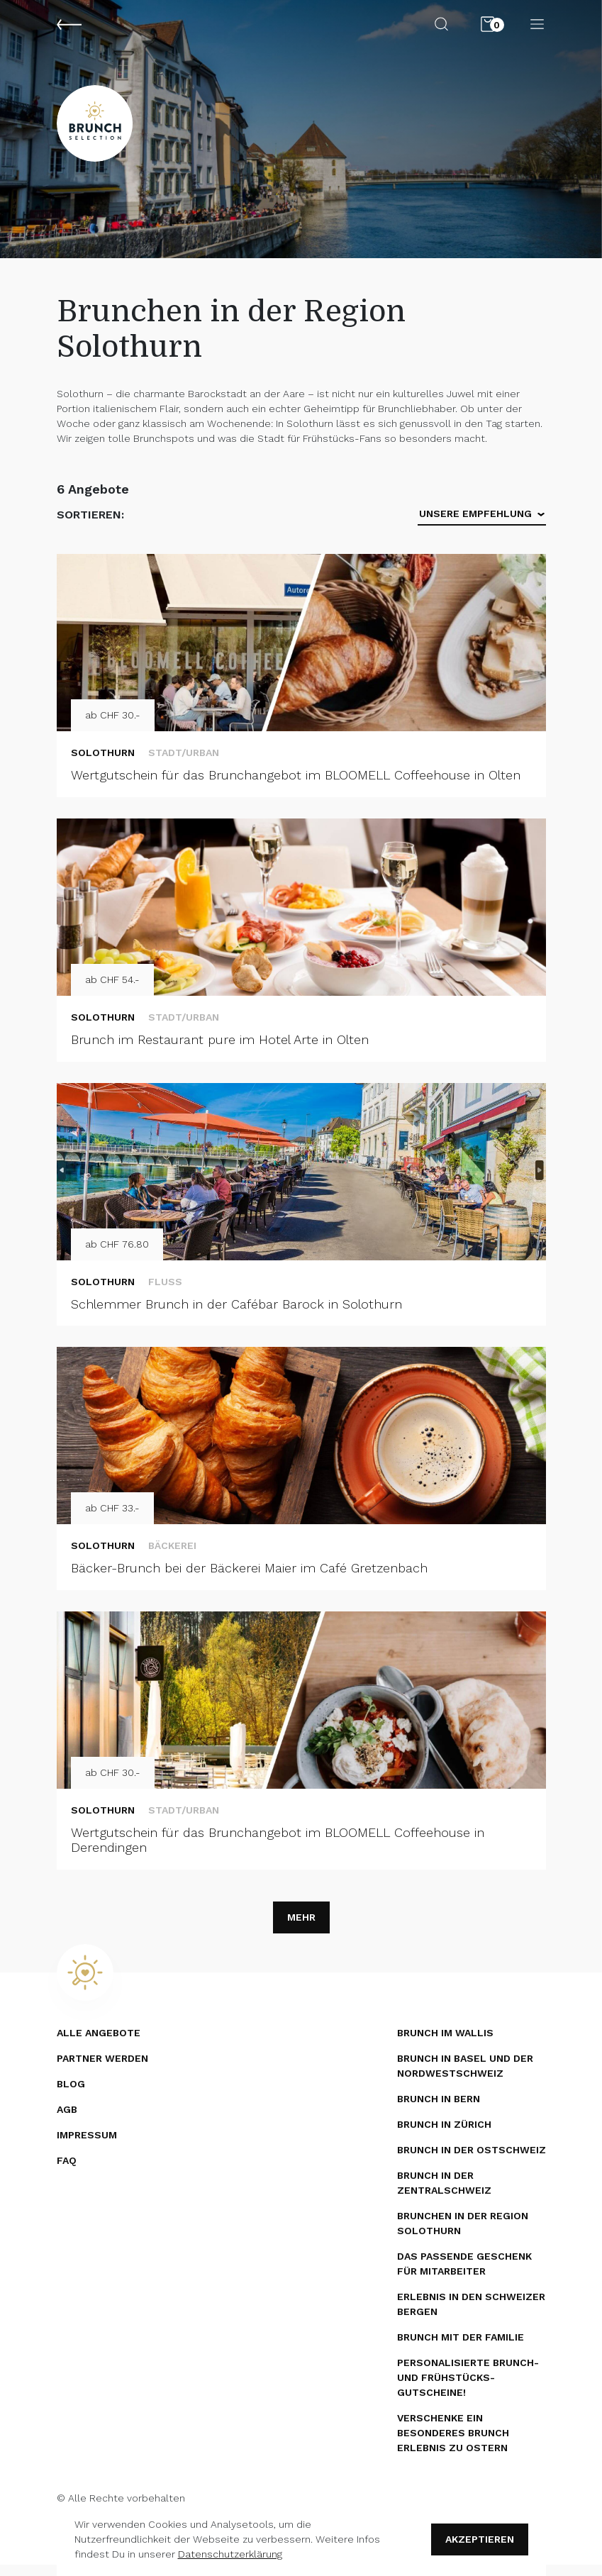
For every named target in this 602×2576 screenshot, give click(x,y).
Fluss (165, 1293)
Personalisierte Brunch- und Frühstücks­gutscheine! (468, 2388)
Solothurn (103, 764)
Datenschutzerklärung (230, 2554)
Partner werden (102, 2069)
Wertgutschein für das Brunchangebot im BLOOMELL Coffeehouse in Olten (295, 786)
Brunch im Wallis (445, 2044)
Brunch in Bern (438, 2110)
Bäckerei (172, 1557)
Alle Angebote (98, 2044)
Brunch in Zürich (444, 2135)
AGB (67, 2120)
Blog (71, 2095)
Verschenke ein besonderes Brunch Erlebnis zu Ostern (453, 2444)
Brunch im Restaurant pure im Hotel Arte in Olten (220, 1050)
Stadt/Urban (183, 764)
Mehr (301, 1928)
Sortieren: (90, 526)
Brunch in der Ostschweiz (471, 2161)
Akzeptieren (479, 2539)
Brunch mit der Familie (460, 2348)
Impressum (87, 2146)
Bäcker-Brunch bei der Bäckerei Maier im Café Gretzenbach (249, 1579)
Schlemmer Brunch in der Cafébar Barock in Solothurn (236, 1315)
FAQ (67, 2171)
